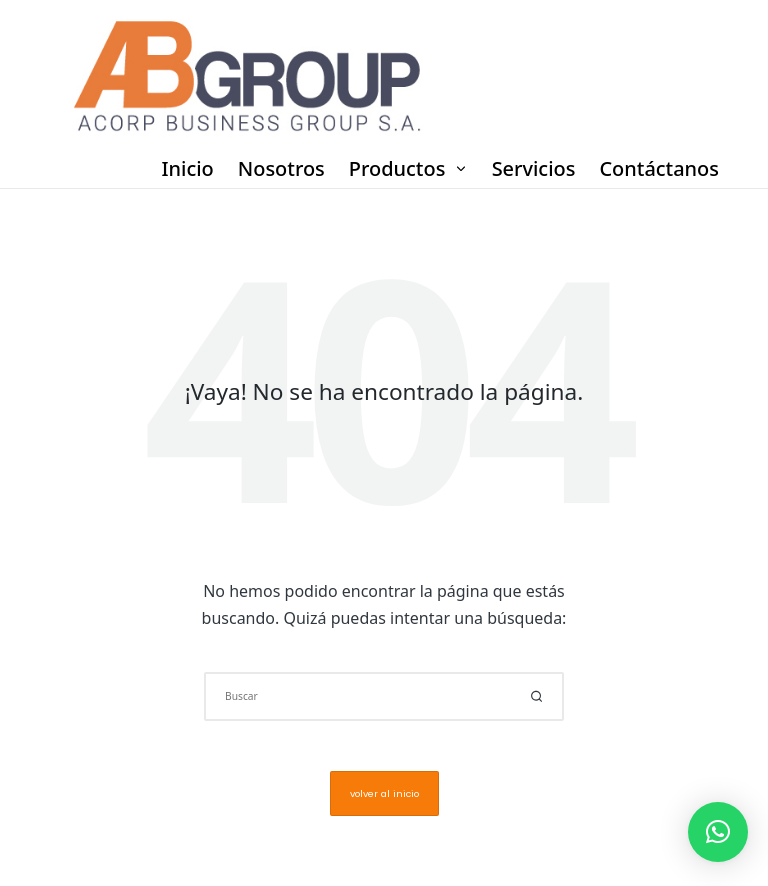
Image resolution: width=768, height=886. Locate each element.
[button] (536, 696)
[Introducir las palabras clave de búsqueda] (384, 696)
